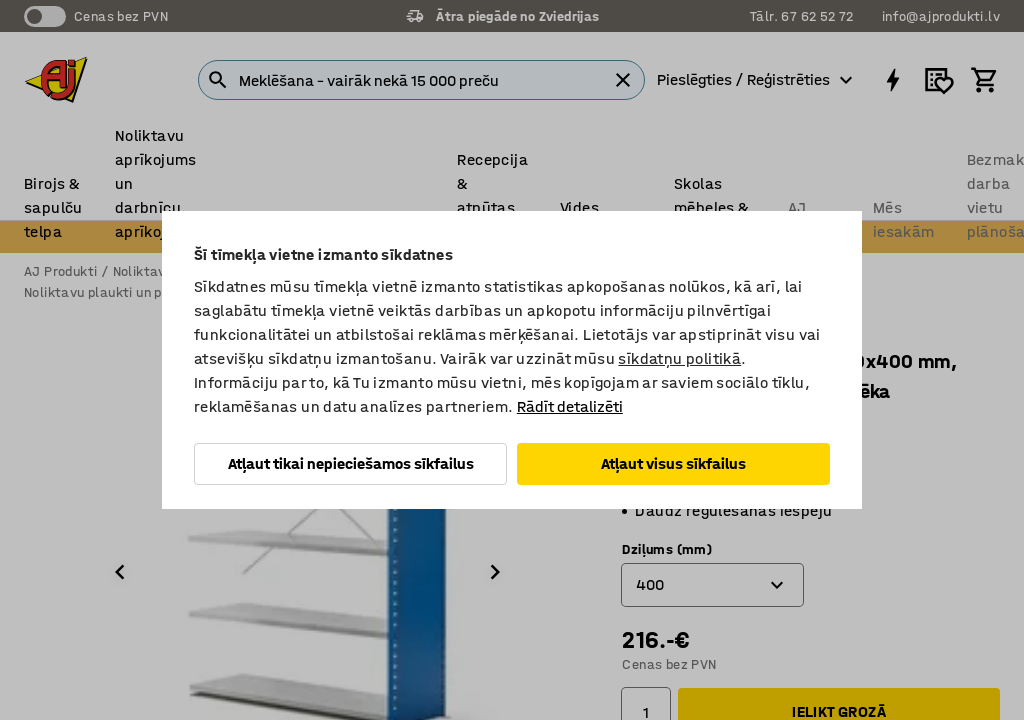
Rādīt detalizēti (570, 406)
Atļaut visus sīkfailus (673, 463)
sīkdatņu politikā (679, 358)
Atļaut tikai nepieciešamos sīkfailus (351, 463)
